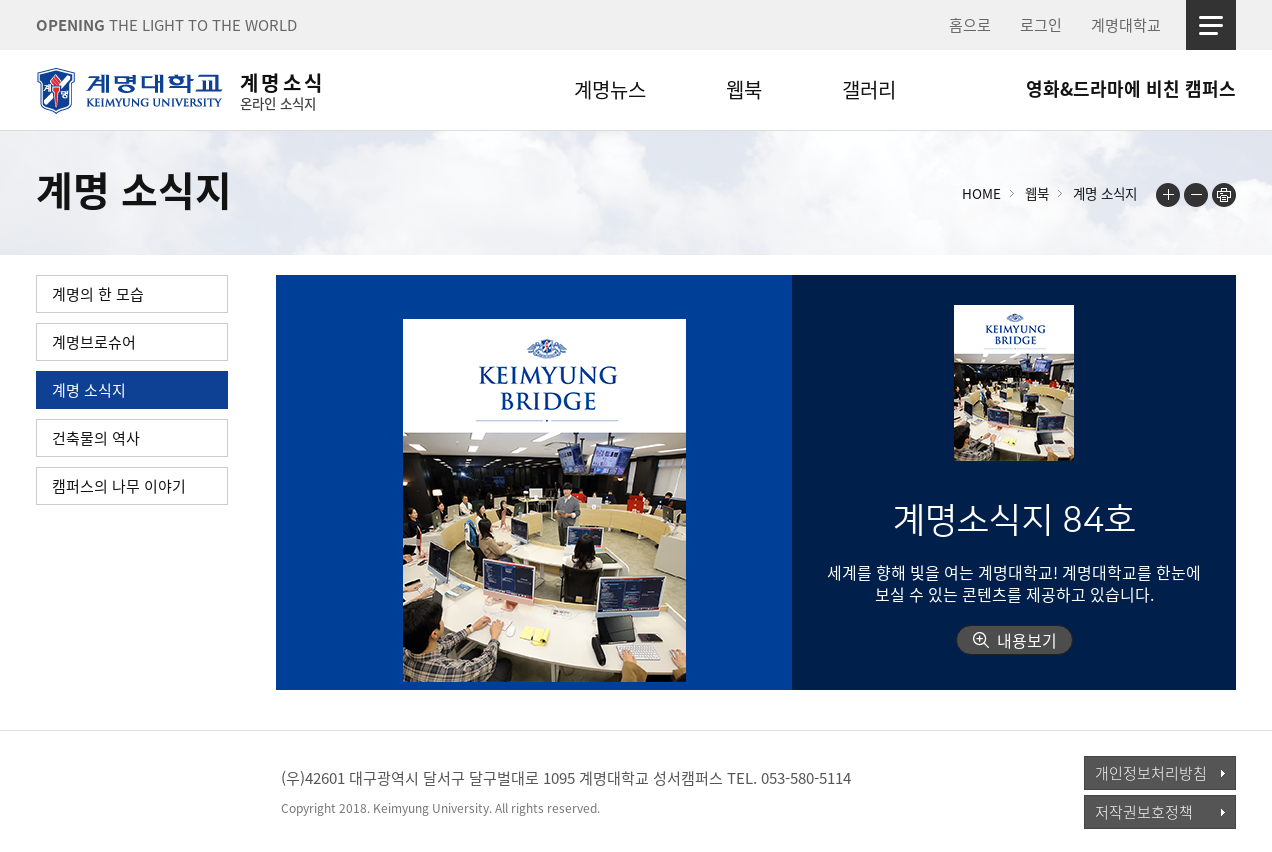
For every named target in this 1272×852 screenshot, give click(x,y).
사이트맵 (1211, 25)
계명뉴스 (610, 89)
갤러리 (869, 89)
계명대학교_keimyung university (128, 791)
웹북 (744, 89)
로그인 (1041, 25)
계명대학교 (1126, 25)
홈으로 (970, 25)
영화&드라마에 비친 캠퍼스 (1131, 88)
